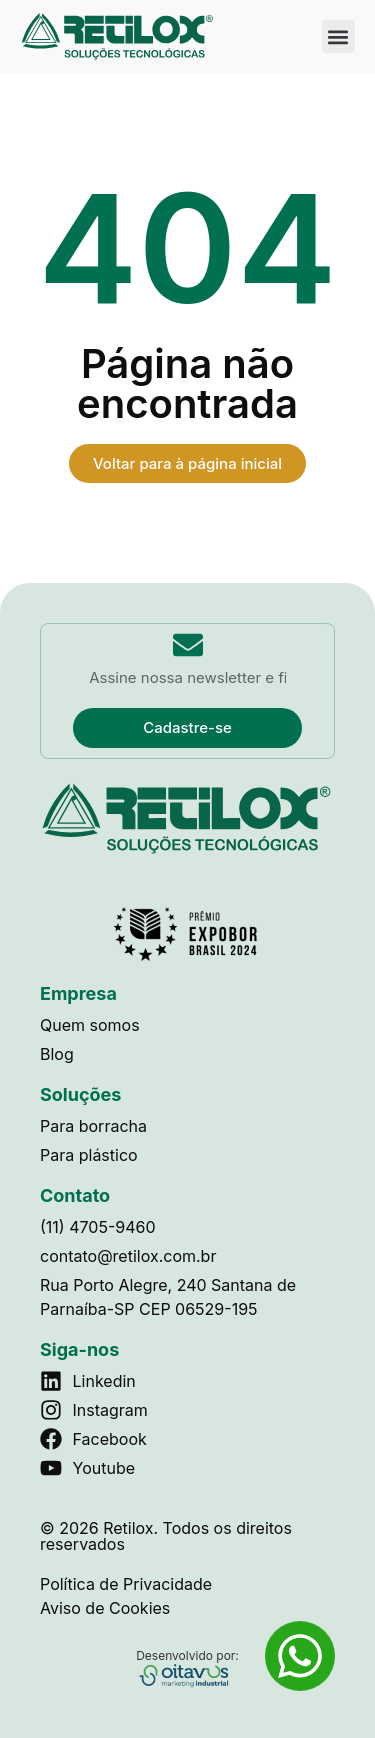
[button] (338, 36)
